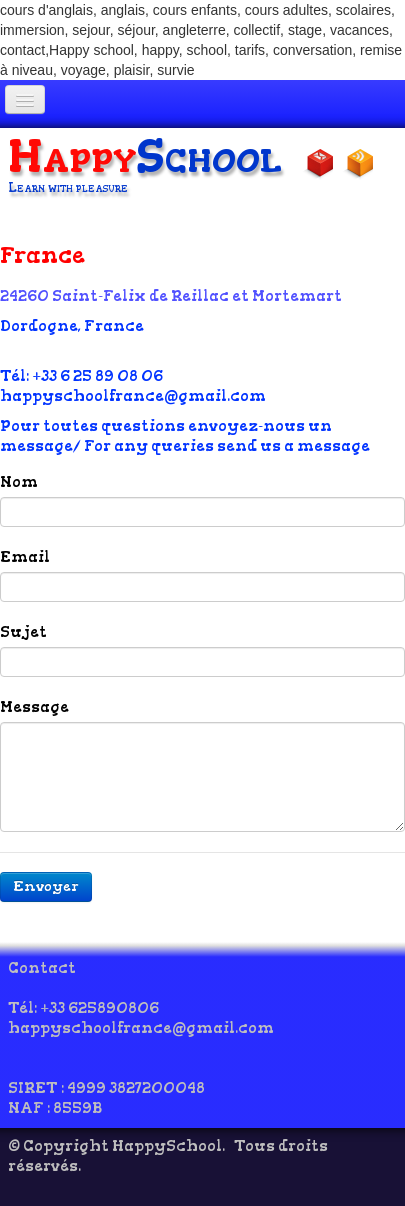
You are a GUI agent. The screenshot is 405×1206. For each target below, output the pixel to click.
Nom (19, 482)
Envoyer (46, 886)
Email (25, 557)
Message (34, 707)
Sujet (23, 632)
